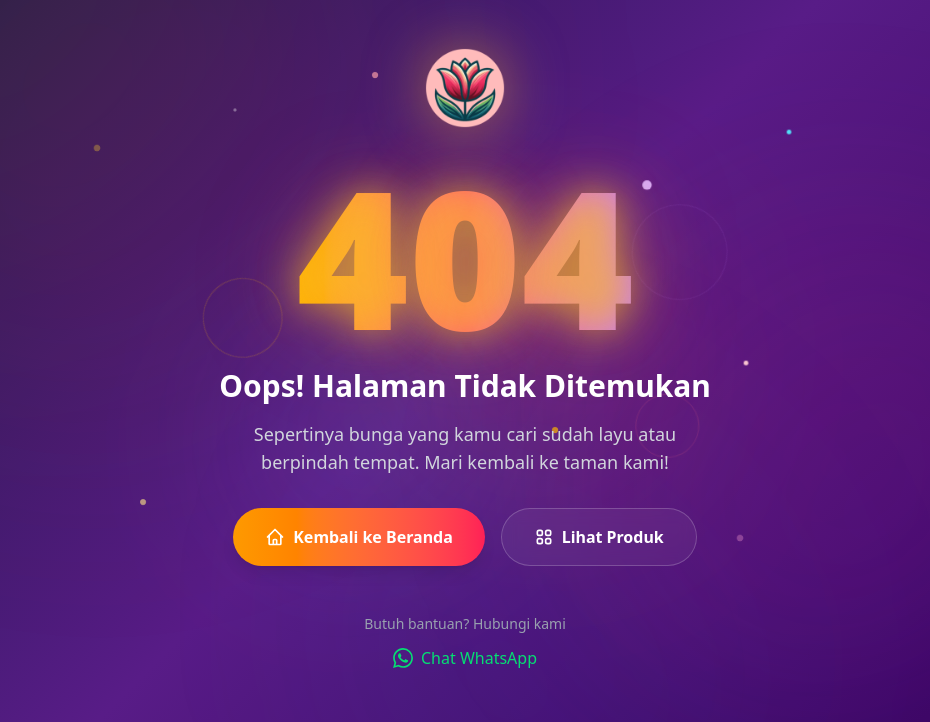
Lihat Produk (599, 537)
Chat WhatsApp (465, 658)
